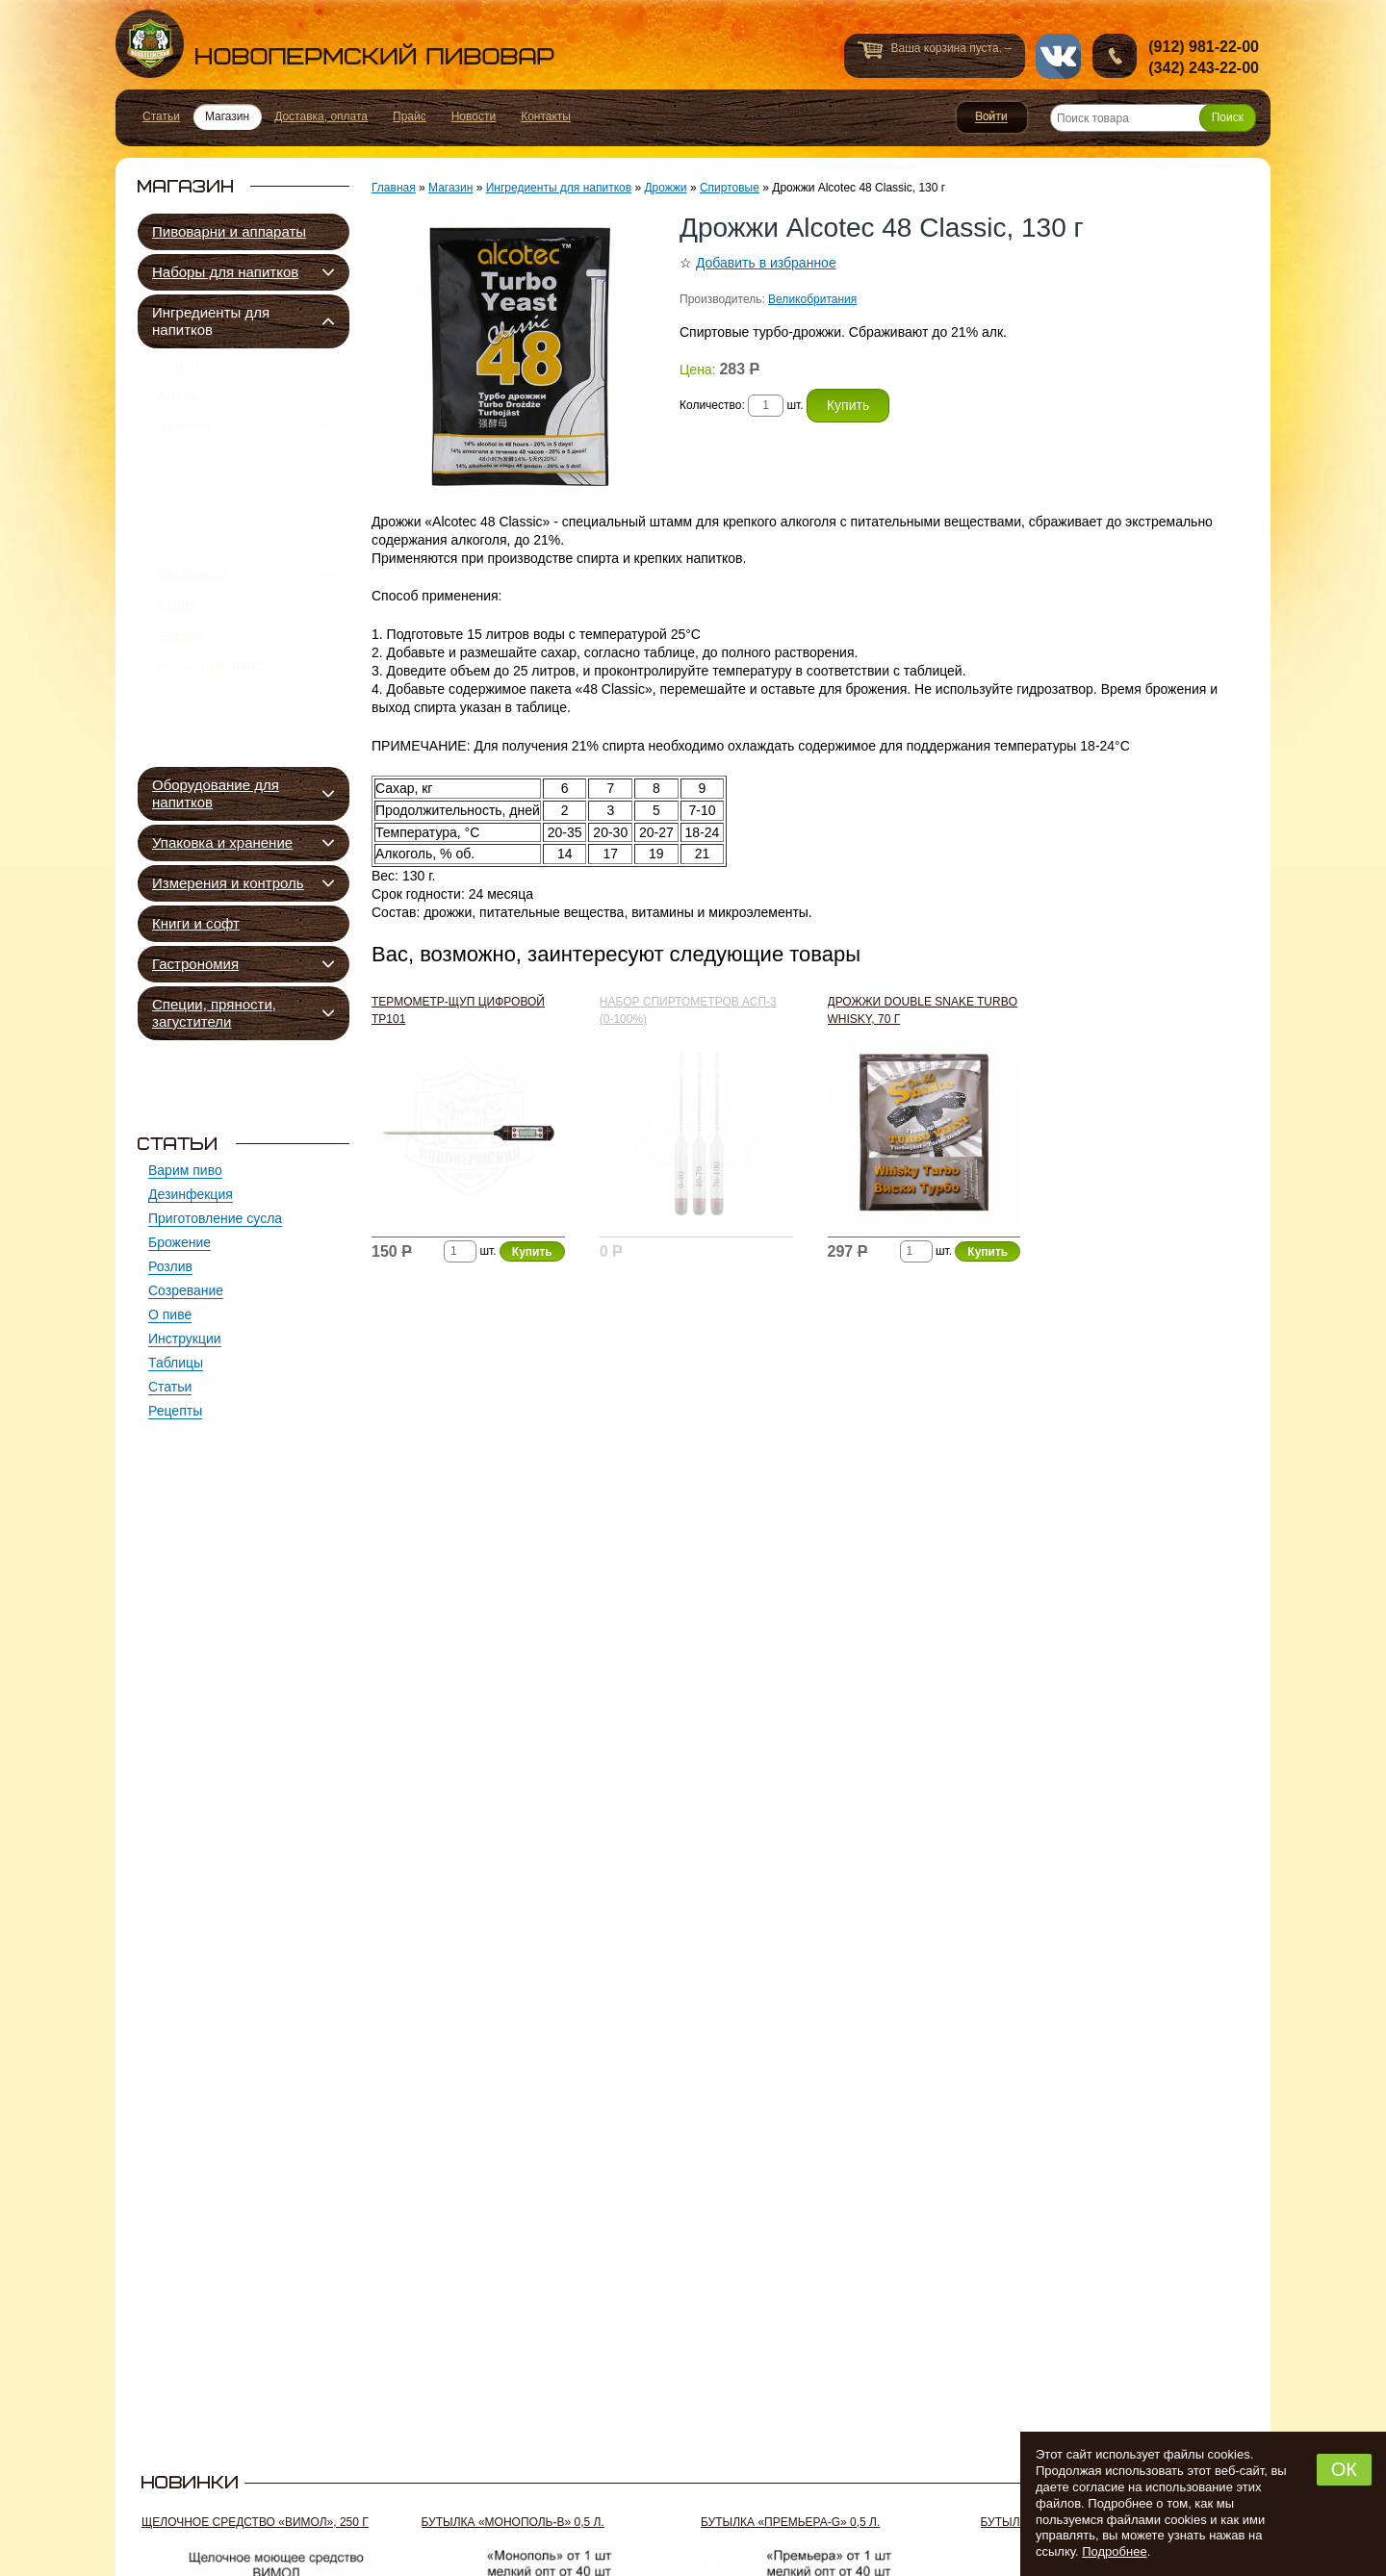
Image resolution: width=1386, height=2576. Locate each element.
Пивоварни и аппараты (229, 231)
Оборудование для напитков (215, 793)
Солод (178, 368)
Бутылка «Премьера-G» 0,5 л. (790, 2522)
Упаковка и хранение (222, 842)
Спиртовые (216, 570)
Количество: (714, 405)
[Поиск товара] (1153, 118)
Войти (992, 117)
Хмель (178, 406)
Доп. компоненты (215, 741)
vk (1058, 56)
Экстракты (192, 628)
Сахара (181, 703)
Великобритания (812, 299)
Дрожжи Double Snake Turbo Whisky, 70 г (923, 1010)
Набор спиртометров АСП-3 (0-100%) (688, 1010)
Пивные (203, 481)
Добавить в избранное (766, 262)
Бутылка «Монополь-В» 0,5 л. (513, 2522)
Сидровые (211, 526)
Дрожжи (183, 443)
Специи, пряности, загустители (214, 1013)
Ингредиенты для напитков (211, 321)
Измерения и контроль (228, 883)
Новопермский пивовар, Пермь (335, 44)
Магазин (450, 187)
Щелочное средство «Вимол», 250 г (255, 2522)
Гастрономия (195, 964)
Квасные (206, 504)
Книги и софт (196, 923)
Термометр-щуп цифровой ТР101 (458, 1010)
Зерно (177, 666)
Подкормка (212, 592)
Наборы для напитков (225, 272)
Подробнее (1114, 2551)
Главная (394, 187)
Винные (203, 548)
